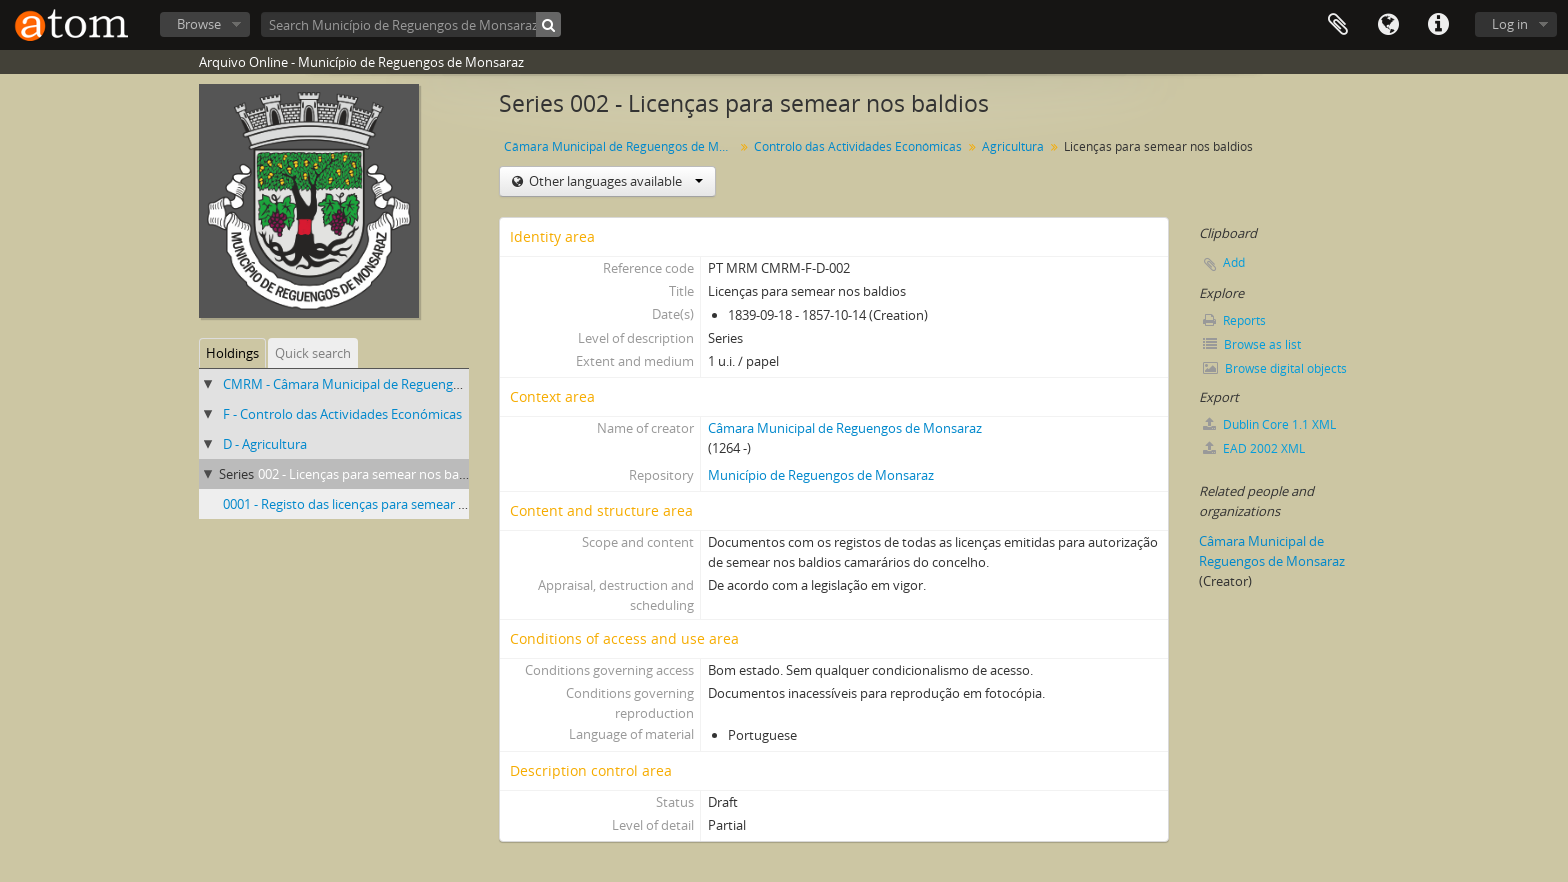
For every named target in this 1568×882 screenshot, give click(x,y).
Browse (199, 24)
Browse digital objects (1275, 368)
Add (1234, 262)
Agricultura (1013, 146)
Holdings (232, 353)
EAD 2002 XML (1254, 448)
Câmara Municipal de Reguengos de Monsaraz (621, 146)
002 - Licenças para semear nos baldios (372, 474)
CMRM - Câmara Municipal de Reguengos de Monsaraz (385, 384)
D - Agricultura (265, 444)
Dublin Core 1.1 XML (1269, 424)
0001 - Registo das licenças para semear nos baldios (374, 504)
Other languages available (614, 181)
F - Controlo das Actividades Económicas (342, 414)
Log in (1510, 24)
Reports (1234, 320)
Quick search (313, 353)
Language (1388, 25)
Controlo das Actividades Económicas (858, 146)
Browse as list (1252, 344)
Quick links (1438, 25)
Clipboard (1338, 25)
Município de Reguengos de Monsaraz (821, 475)
